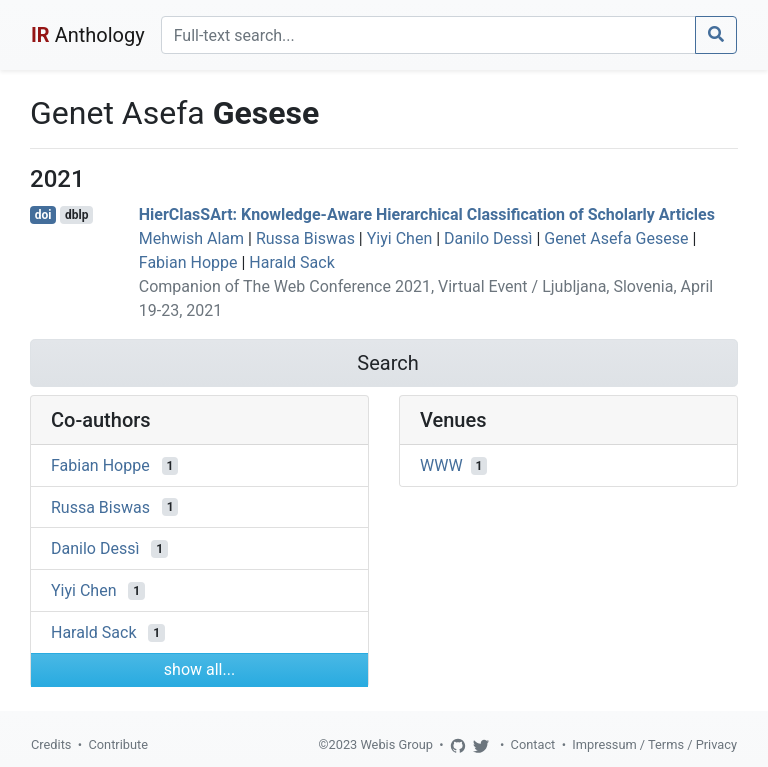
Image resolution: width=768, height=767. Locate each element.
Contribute (118, 744)
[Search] (428, 35)
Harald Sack (292, 262)
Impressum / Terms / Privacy (654, 744)
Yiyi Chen (399, 238)
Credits (51, 744)
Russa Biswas (305, 238)
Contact (533, 744)
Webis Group (396, 744)
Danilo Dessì (488, 238)
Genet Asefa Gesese (616, 238)
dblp (76, 215)
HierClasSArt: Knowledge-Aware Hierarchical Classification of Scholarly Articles (427, 214)
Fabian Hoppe (188, 262)
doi (43, 215)
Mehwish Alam (191, 238)
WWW (441, 465)
